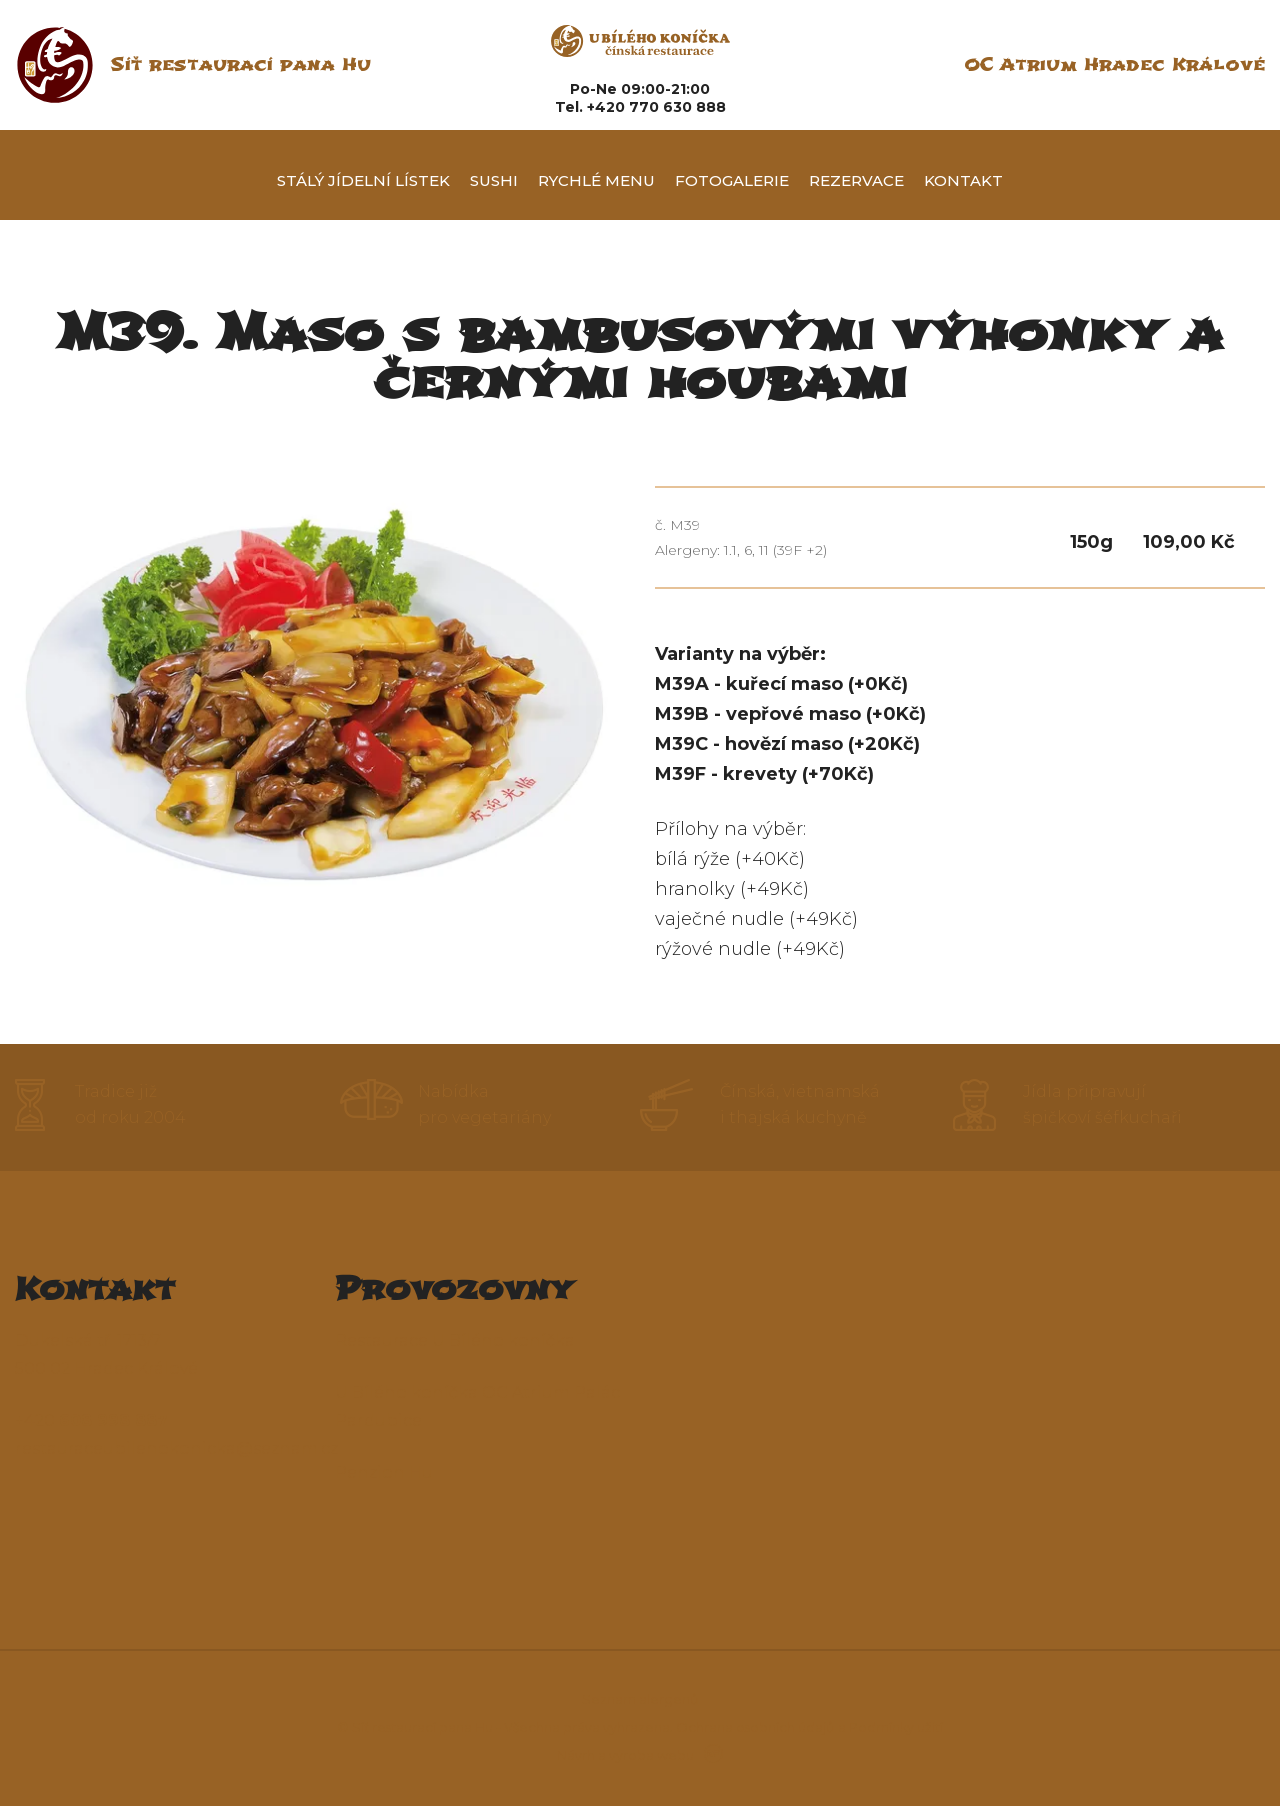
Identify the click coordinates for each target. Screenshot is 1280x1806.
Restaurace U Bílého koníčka (455, 1340)
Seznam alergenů (640, 1699)
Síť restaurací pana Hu (240, 64)
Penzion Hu (384, 1472)
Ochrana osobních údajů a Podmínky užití (809, 1727)
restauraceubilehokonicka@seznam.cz (176, 1448)
